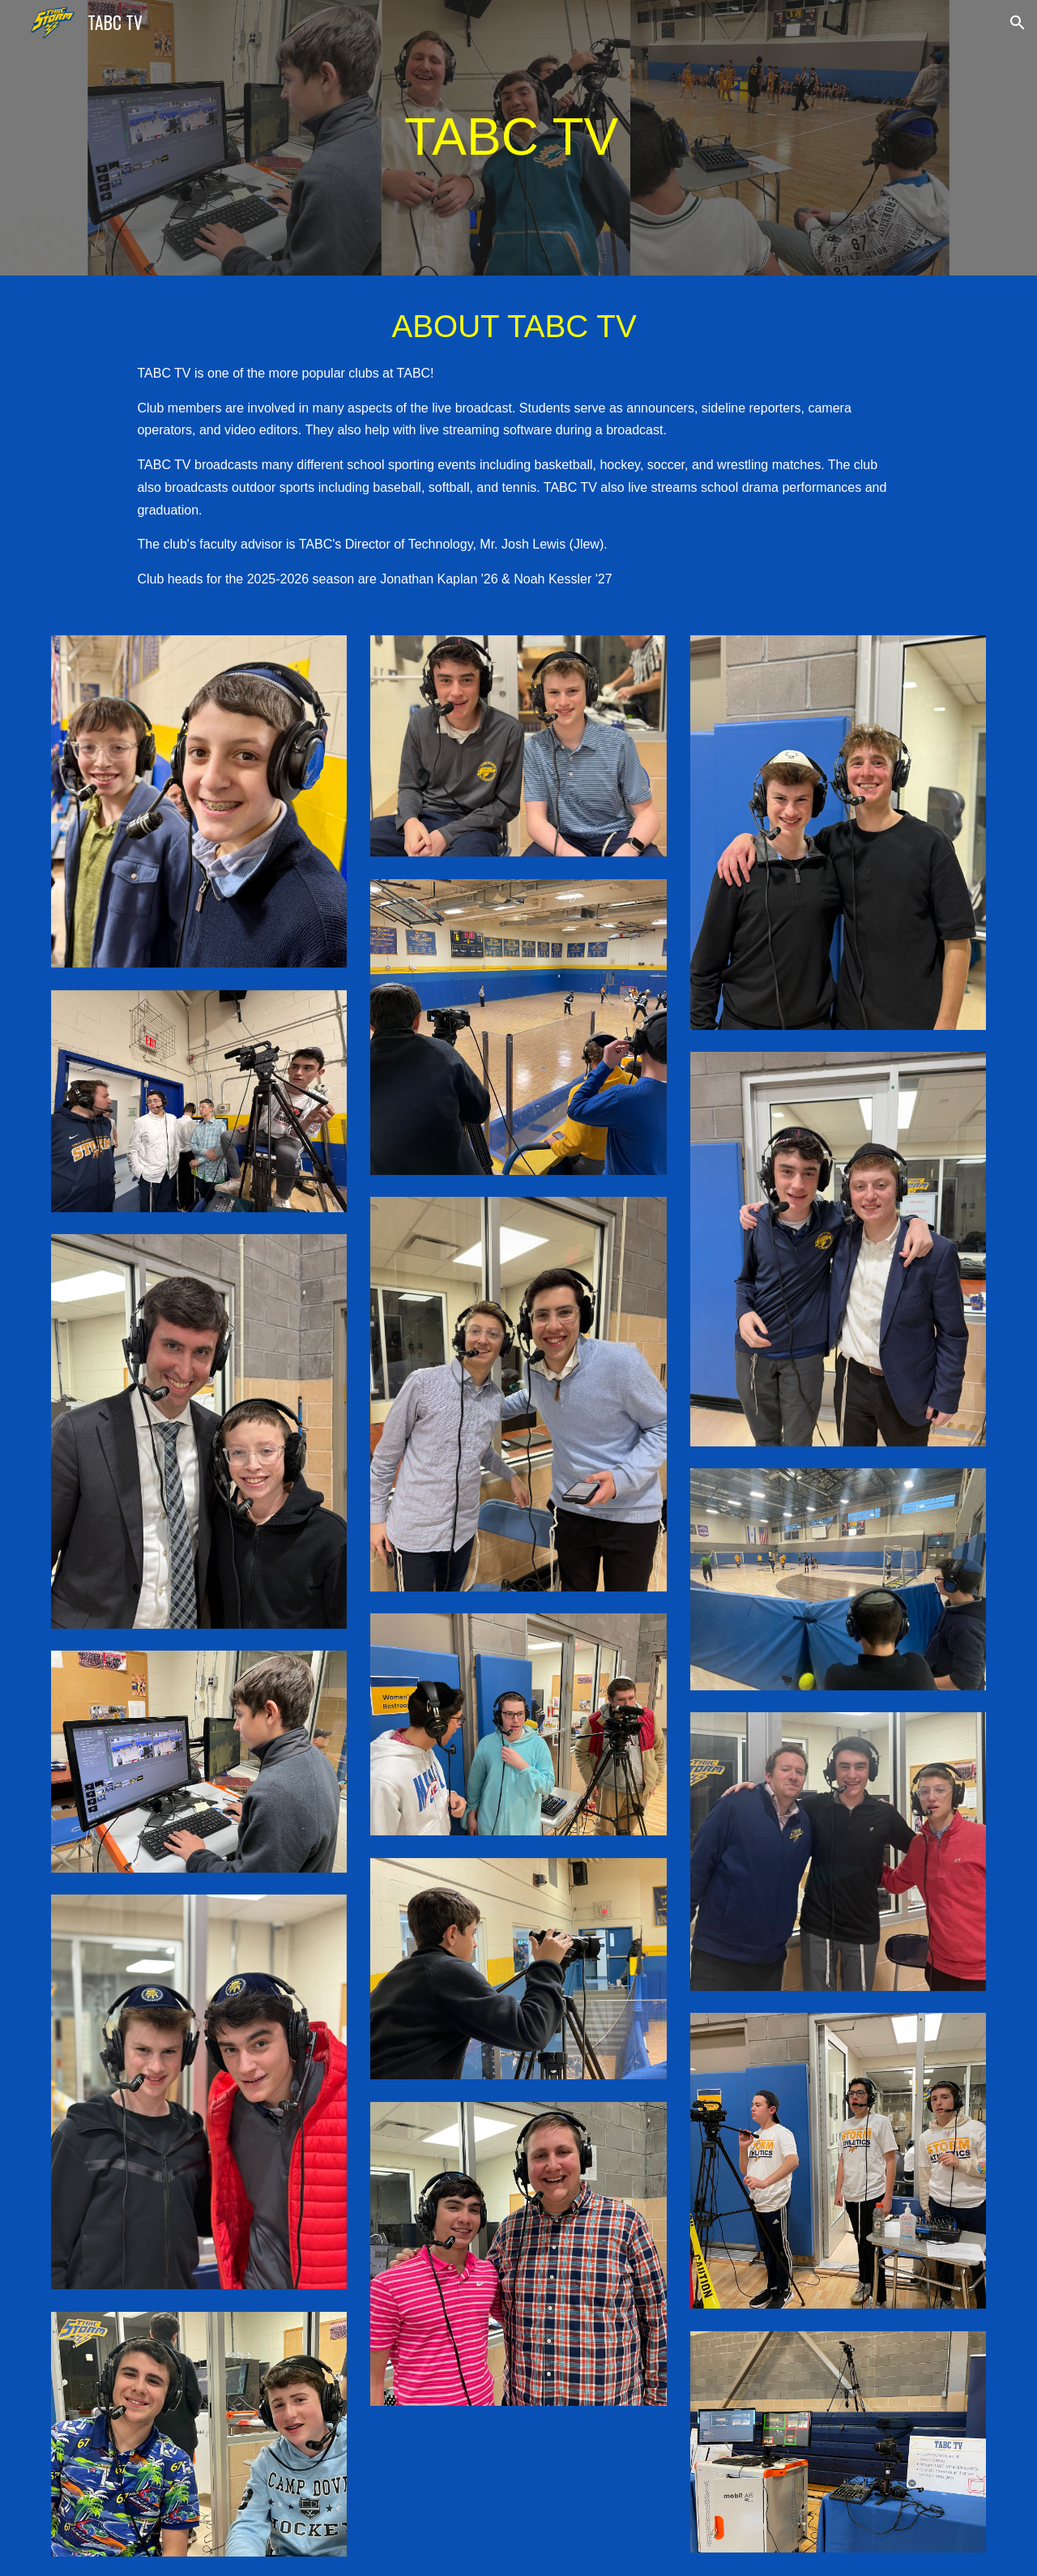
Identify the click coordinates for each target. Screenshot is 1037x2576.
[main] (518, 137)
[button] (1017, 22)
